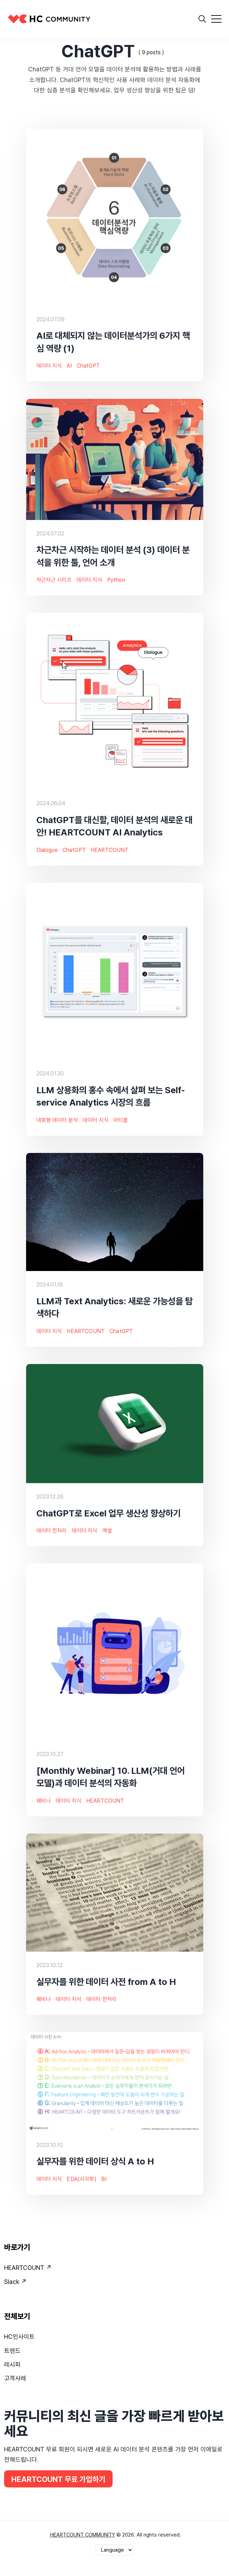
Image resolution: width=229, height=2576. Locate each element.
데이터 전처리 (51, 1530)
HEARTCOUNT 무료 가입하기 (58, 2479)
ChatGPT (88, 366)
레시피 (12, 2364)
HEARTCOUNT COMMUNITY (82, 2535)
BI (103, 2179)
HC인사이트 (19, 2336)
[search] (202, 18)
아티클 (120, 1120)
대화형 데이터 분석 (57, 1120)
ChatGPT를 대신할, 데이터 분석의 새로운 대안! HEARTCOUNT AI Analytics (114, 826)
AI (69, 366)
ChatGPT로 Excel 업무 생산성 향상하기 (108, 1513)
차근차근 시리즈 (54, 580)
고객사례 (15, 2378)
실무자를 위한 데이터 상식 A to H (95, 2161)
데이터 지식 (49, 366)
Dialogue (47, 850)
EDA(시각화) (81, 2179)
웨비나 (43, 1801)
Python (116, 580)
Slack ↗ (15, 2281)
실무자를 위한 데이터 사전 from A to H (106, 1981)
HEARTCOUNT (110, 850)
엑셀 (107, 1530)
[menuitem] (114, 2269)
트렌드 (12, 2350)
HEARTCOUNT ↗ (27, 2267)
